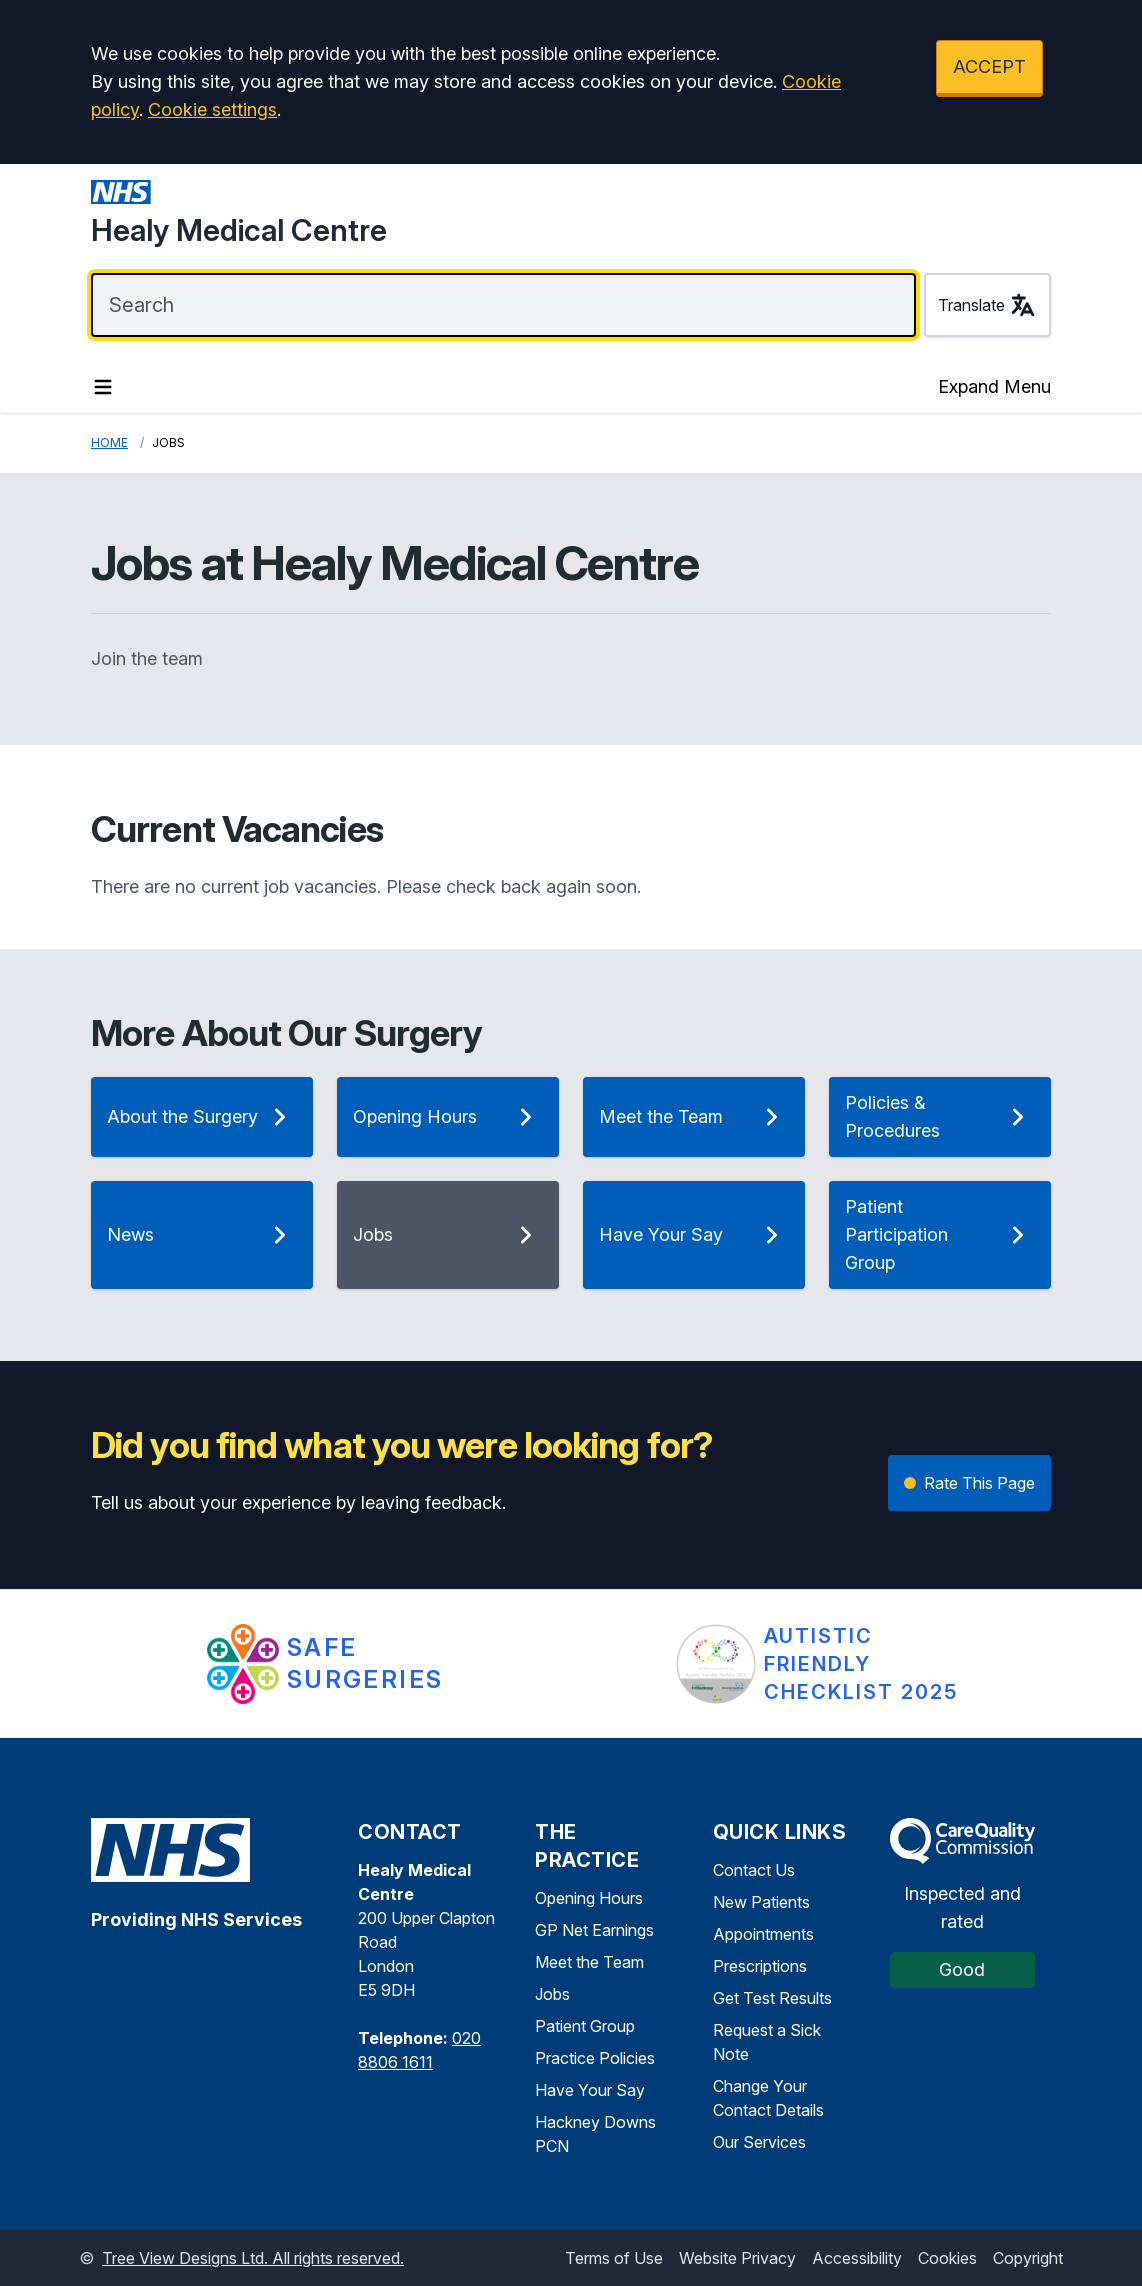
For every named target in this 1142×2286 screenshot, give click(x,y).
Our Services (759, 2142)
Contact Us (754, 1870)
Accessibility (857, 2258)
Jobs (448, 1235)
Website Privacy (737, 2258)
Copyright (1028, 2258)
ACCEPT (989, 66)
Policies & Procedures (940, 1116)
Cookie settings (212, 109)
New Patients (761, 1902)
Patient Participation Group (940, 1234)
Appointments (763, 1934)
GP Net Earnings (594, 1930)
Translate (987, 305)
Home (109, 442)
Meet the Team (694, 1117)
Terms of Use (614, 2258)
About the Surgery (202, 1117)
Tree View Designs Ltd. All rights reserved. (253, 2258)
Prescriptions (760, 1966)
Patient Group (585, 2026)
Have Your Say (694, 1235)
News (202, 1235)
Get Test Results (772, 1998)
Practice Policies (595, 2058)
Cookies (947, 2258)
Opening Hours (448, 1117)
